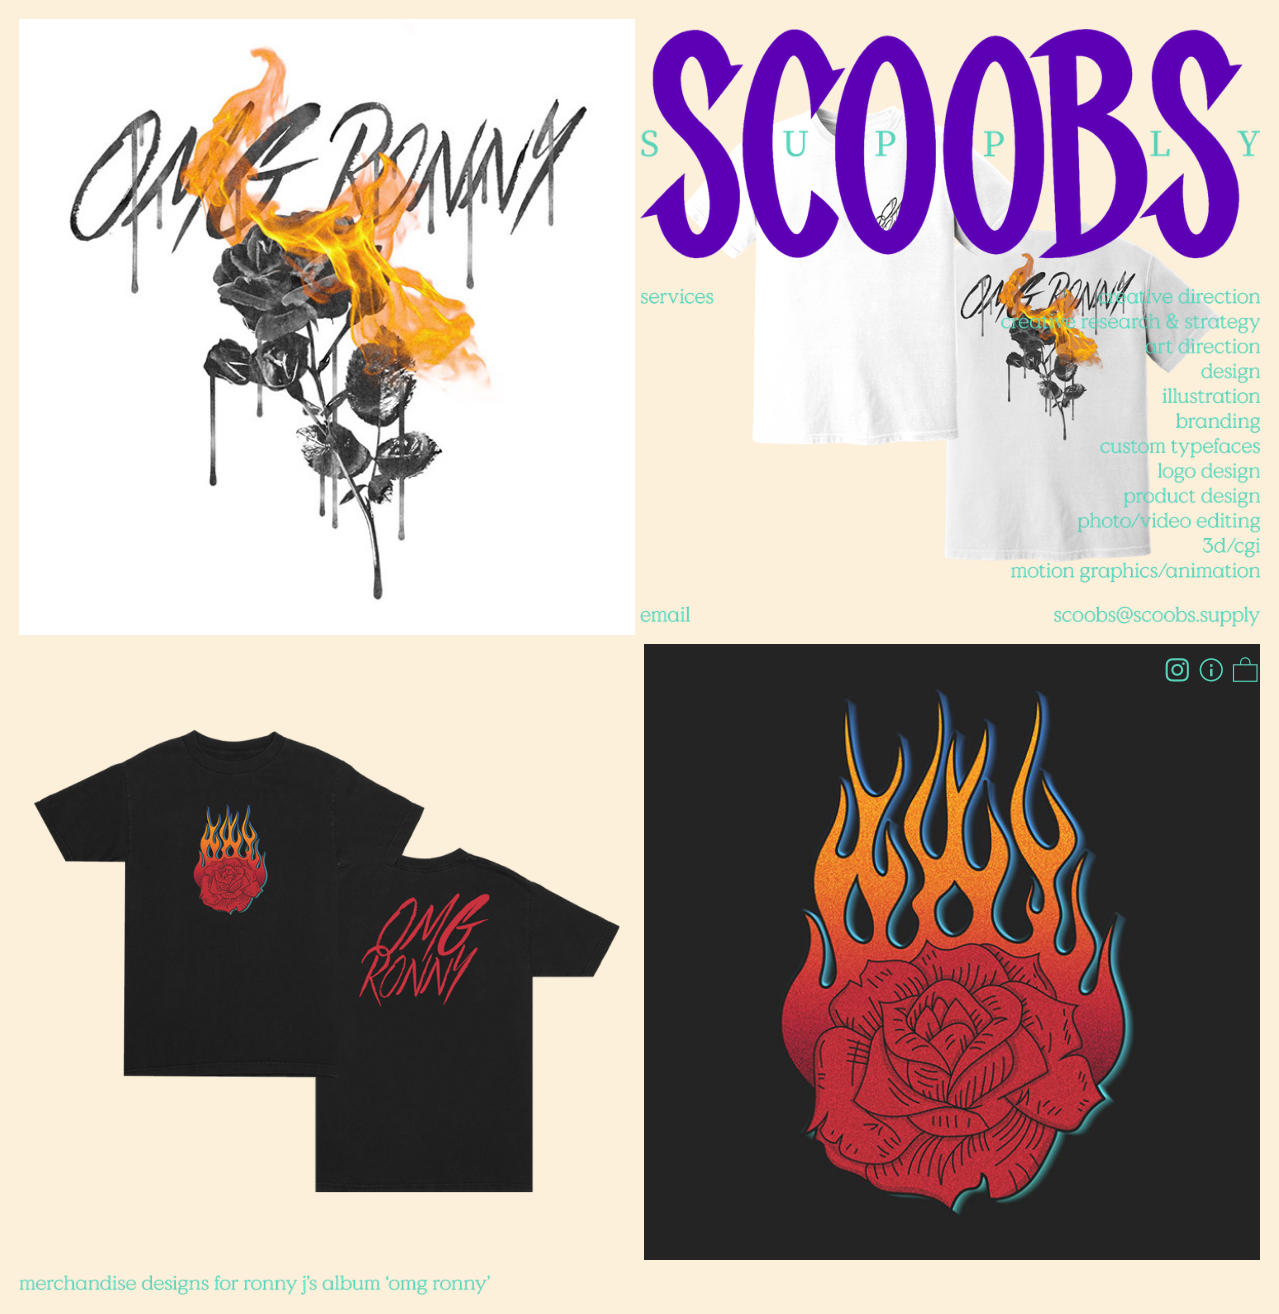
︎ (1177, 671)
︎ (1211, 671)
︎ (1245, 671)
